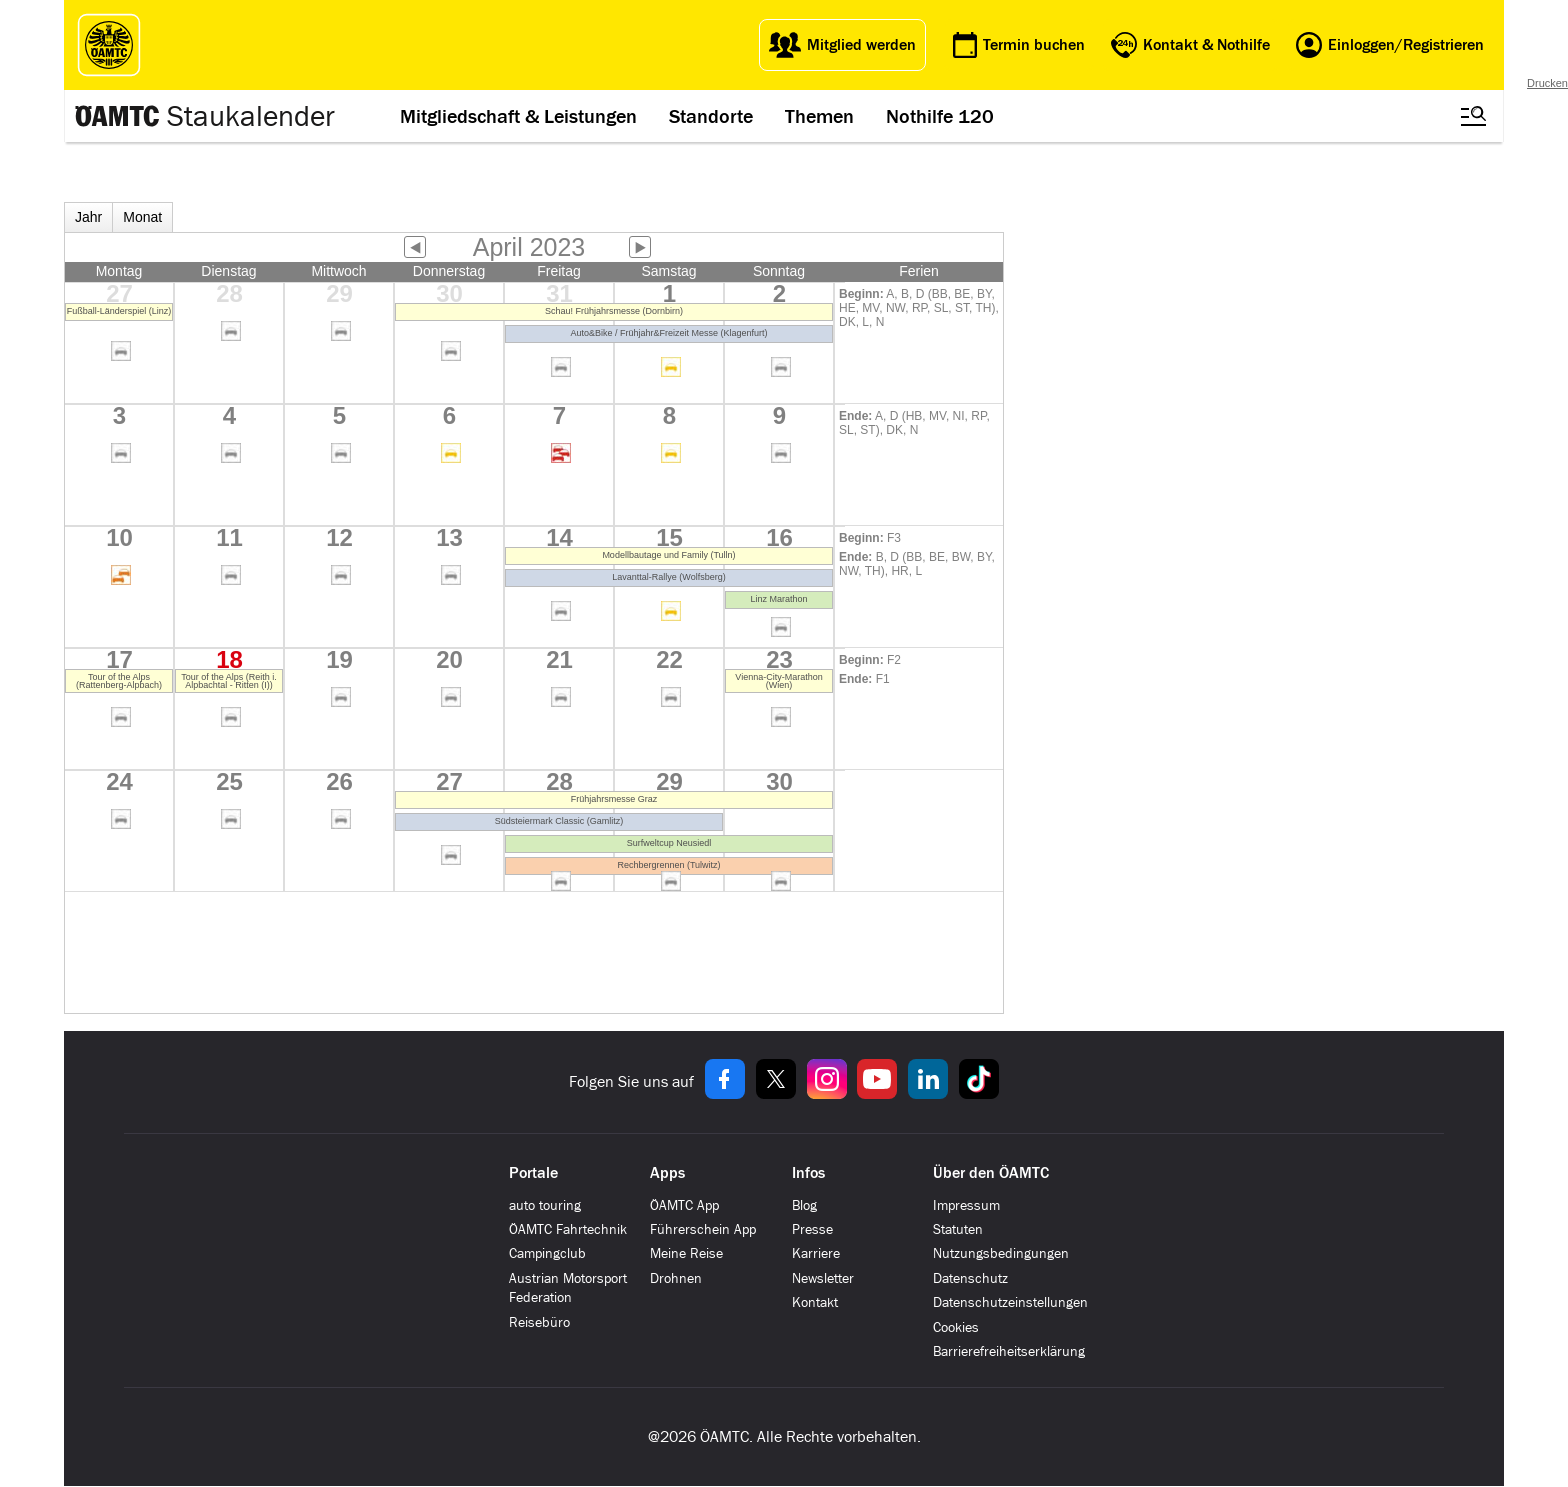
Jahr (88, 217)
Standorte (711, 116)
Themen (819, 116)
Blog (804, 1205)
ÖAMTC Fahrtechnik (568, 1229)
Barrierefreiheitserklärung (1009, 1351)
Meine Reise (686, 1253)
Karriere (816, 1253)
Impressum (966, 1205)
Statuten (958, 1229)
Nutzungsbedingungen (1001, 1253)
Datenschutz (970, 1278)
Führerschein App (703, 1229)
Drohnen (676, 1278)
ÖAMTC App (684, 1205)
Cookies (956, 1327)
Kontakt (815, 1302)
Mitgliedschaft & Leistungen (518, 116)
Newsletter (823, 1278)
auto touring (545, 1205)
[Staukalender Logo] (204, 116)
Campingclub (547, 1253)
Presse (812, 1229)
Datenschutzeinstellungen (1010, 1302)
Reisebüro (539, 1322)
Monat (142, 217)
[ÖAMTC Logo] (109, 45)
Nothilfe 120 (940, 116)
